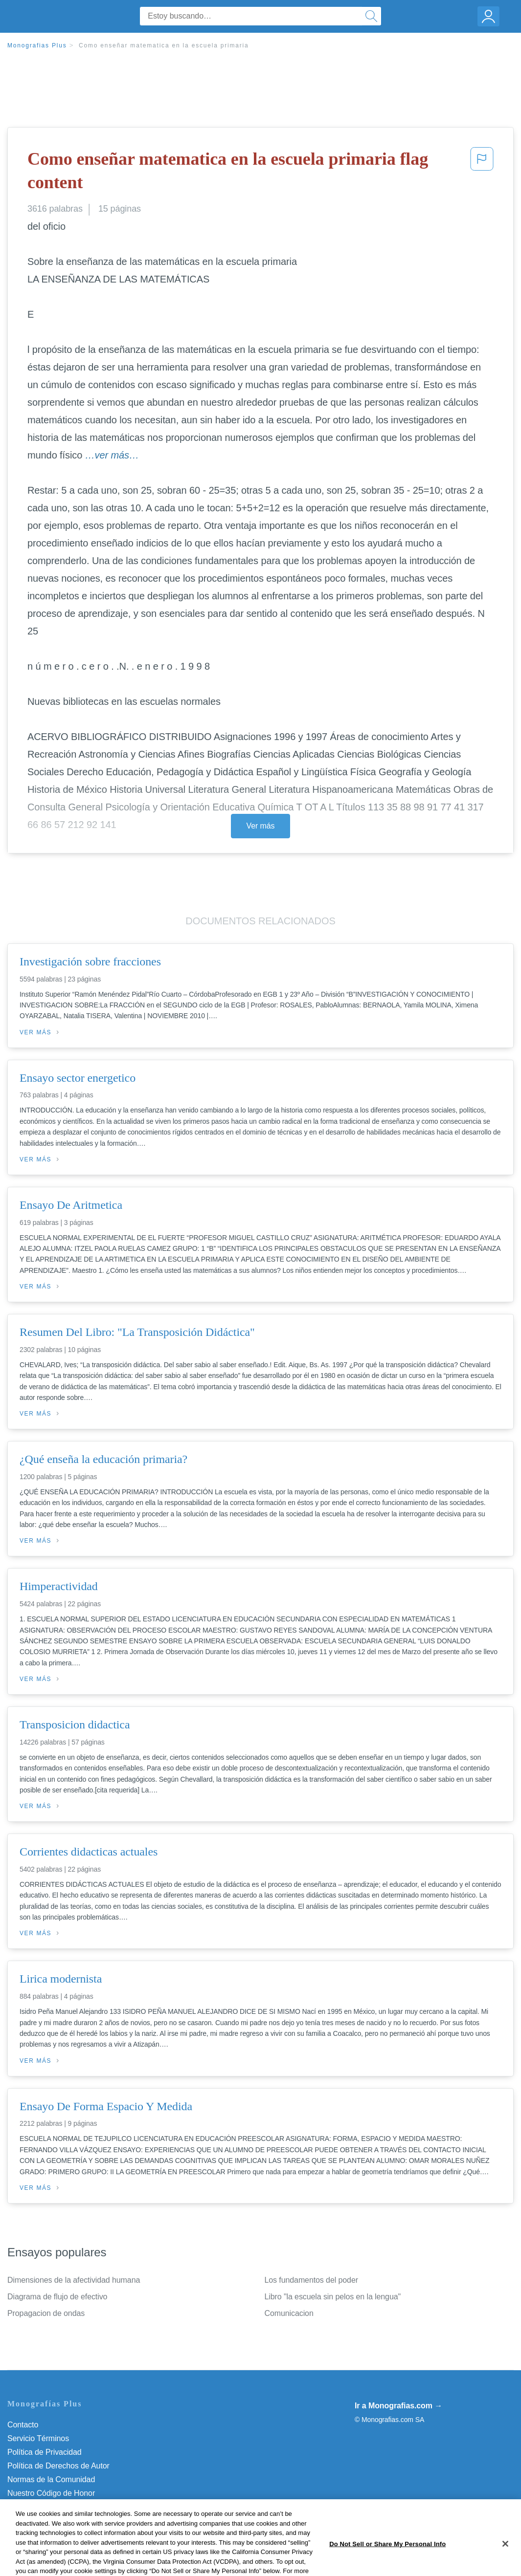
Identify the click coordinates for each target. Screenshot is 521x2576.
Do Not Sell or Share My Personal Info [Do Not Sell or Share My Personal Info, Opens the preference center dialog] (387, 2564)
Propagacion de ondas (46, 2313)
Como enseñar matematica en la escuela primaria (164, 45)
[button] (482, 172)
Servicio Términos (38, 2438)
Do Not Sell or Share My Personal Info (72, 2507)
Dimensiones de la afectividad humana (73, 2280)
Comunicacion (289, 2313)
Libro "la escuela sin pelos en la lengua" (333, 2296)
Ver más (261, 826)
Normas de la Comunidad (51, 2479)
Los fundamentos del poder (311, 2280)
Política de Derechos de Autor (58, 2466)
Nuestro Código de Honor (51, 2493)
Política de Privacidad (44, 2452)
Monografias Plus (37, 45)
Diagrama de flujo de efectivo (57, 2296)
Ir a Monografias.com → (398, 2405)
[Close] (505, 2564)
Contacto (22, 2425)
